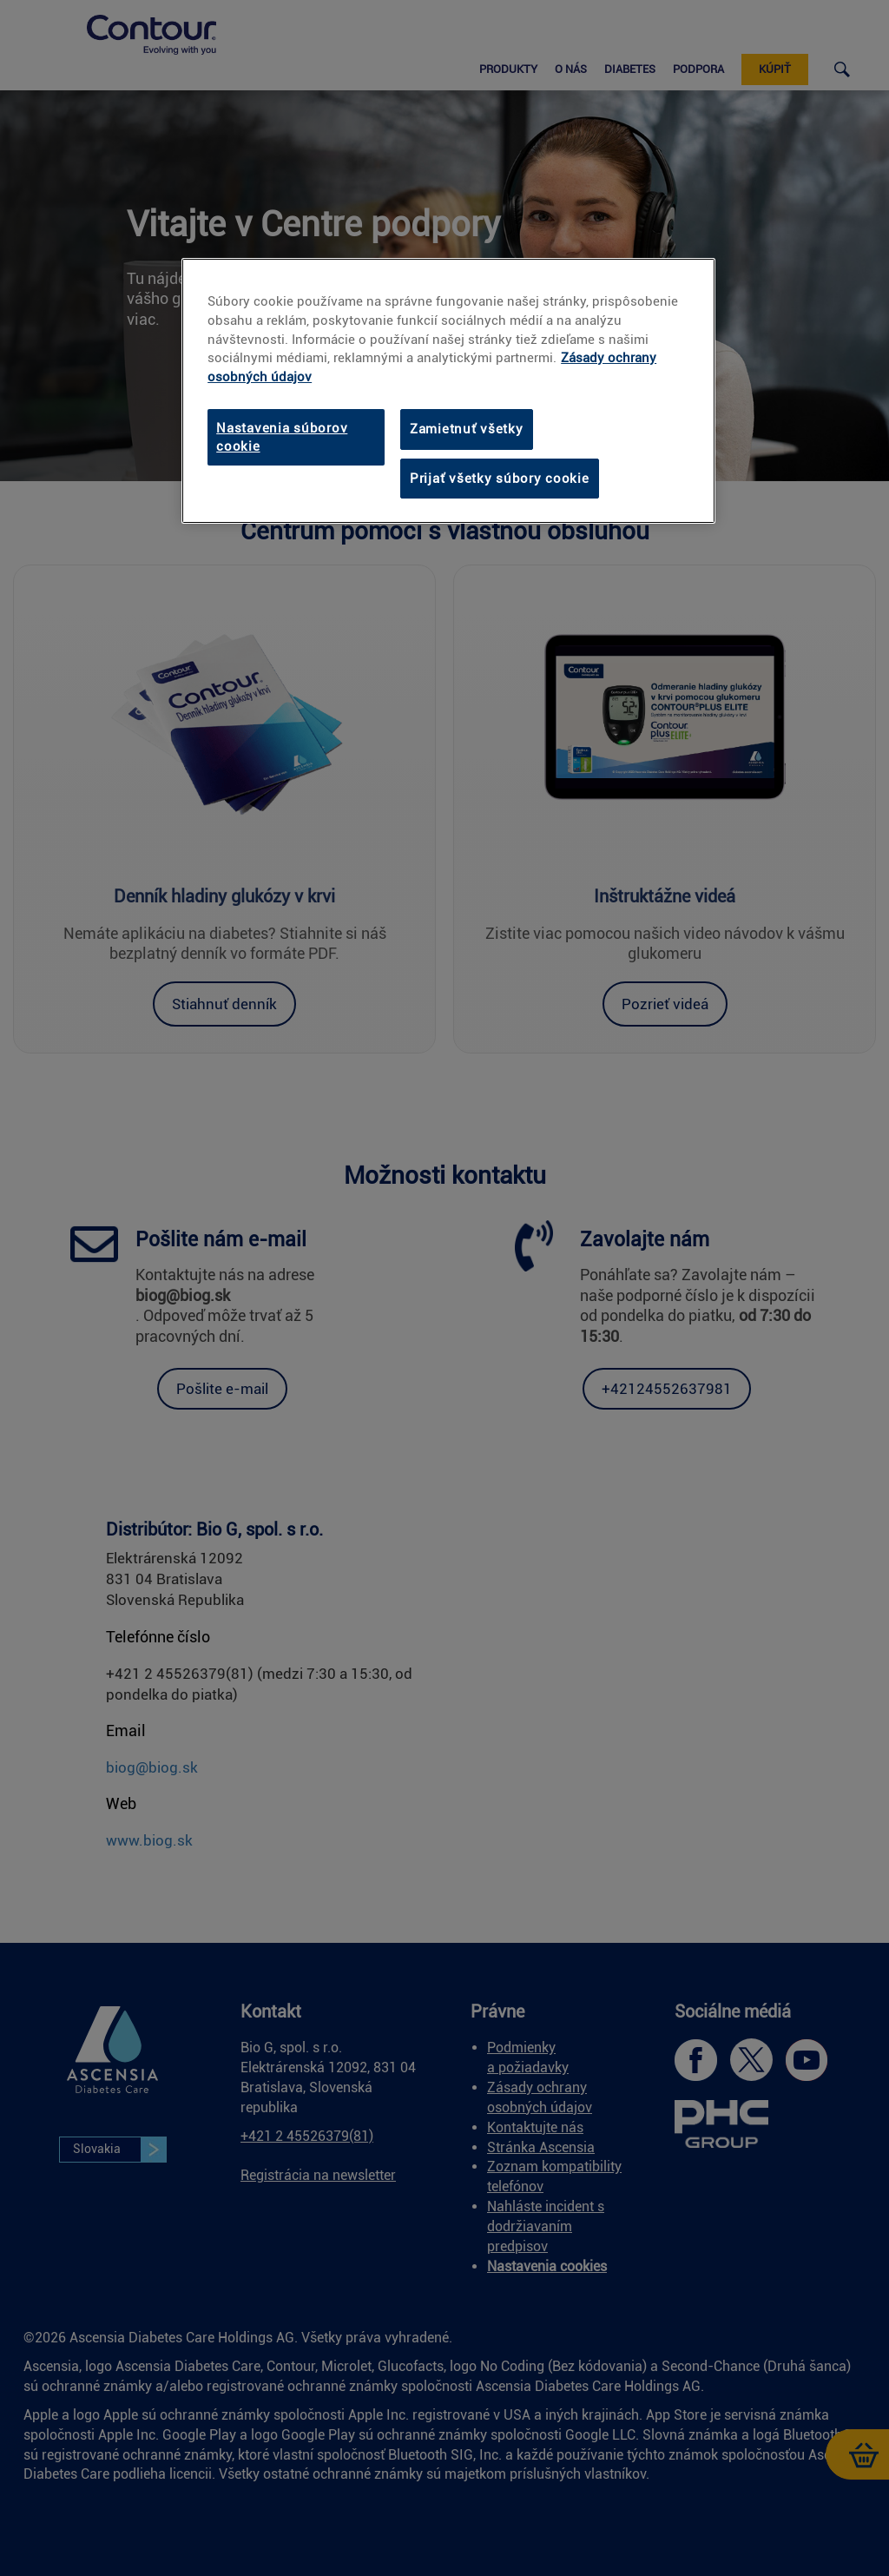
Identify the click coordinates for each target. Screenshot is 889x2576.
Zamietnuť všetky (467, 429)
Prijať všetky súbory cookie (499, 478)
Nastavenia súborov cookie (281, 436)
